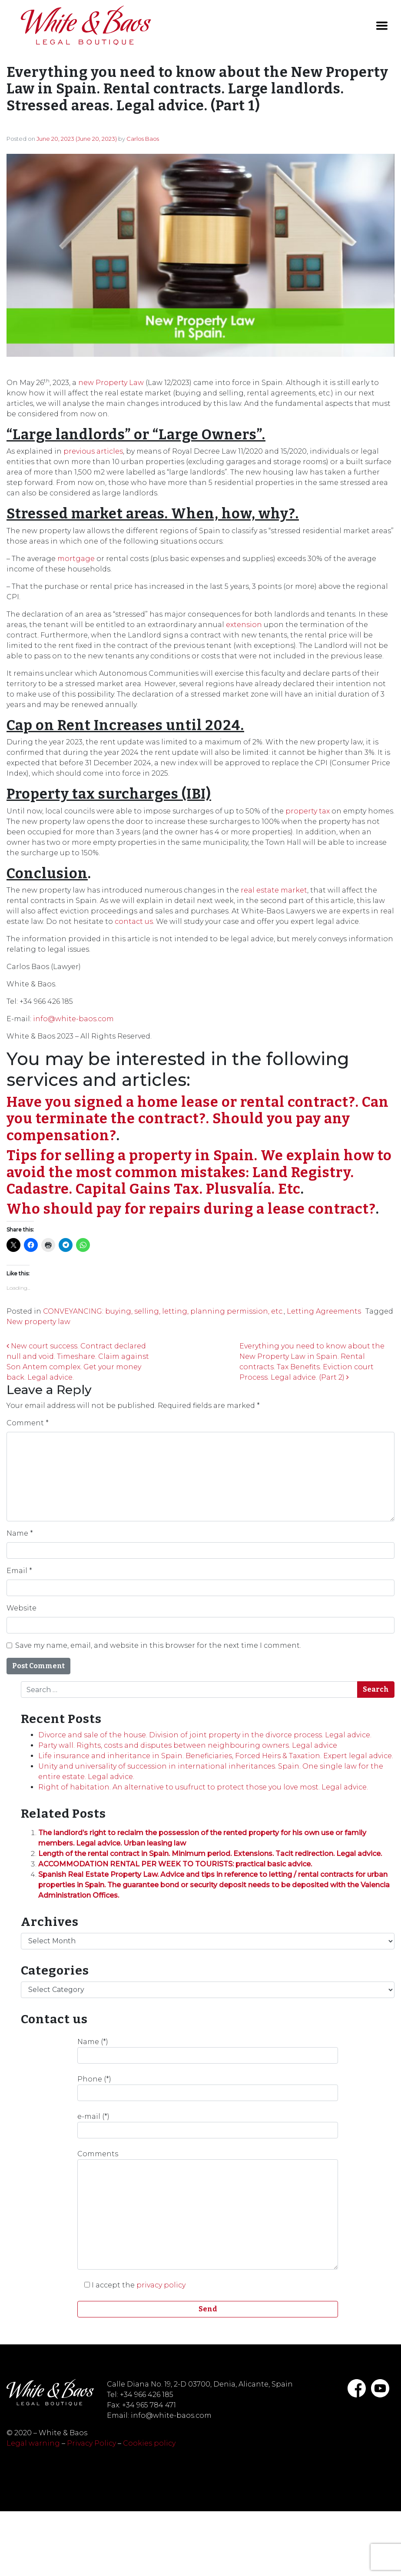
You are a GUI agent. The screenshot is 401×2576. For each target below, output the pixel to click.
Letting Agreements (324, 1311)
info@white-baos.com (73, 1019)
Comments (207, 2210)
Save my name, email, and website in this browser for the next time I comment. (158, 1645)
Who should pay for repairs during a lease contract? (191, 1209)
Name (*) (207, 2051)
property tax (307, 811)
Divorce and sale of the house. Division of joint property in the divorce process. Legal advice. (204, 1735)
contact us (134, 921)
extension (244, 625)
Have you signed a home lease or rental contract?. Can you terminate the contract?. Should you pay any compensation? (198, 1119)
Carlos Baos (142, 138)
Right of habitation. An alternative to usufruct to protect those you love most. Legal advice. (203, 1787)
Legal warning (33, 2443)
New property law (38, 1322)
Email (19, 1571)
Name (20, 1533)
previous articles (93, 451)
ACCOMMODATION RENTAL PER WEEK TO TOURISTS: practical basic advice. (175, 1864)
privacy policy (161, 2285)
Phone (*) (207, 2088)
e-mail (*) (207, 2125)
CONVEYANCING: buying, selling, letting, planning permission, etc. (163, 1311)
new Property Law (111, 382)
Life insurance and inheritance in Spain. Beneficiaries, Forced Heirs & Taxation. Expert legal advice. (215, 1756)
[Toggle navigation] (382, 25)
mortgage (76, 558)
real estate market (274, 890)
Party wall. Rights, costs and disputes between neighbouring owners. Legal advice (187, 1745)
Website (21, 1608)
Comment (28, 1423)
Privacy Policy (91, 2443)
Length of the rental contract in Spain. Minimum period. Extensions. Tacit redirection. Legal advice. (210, 1853)
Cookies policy (149, 2443)
